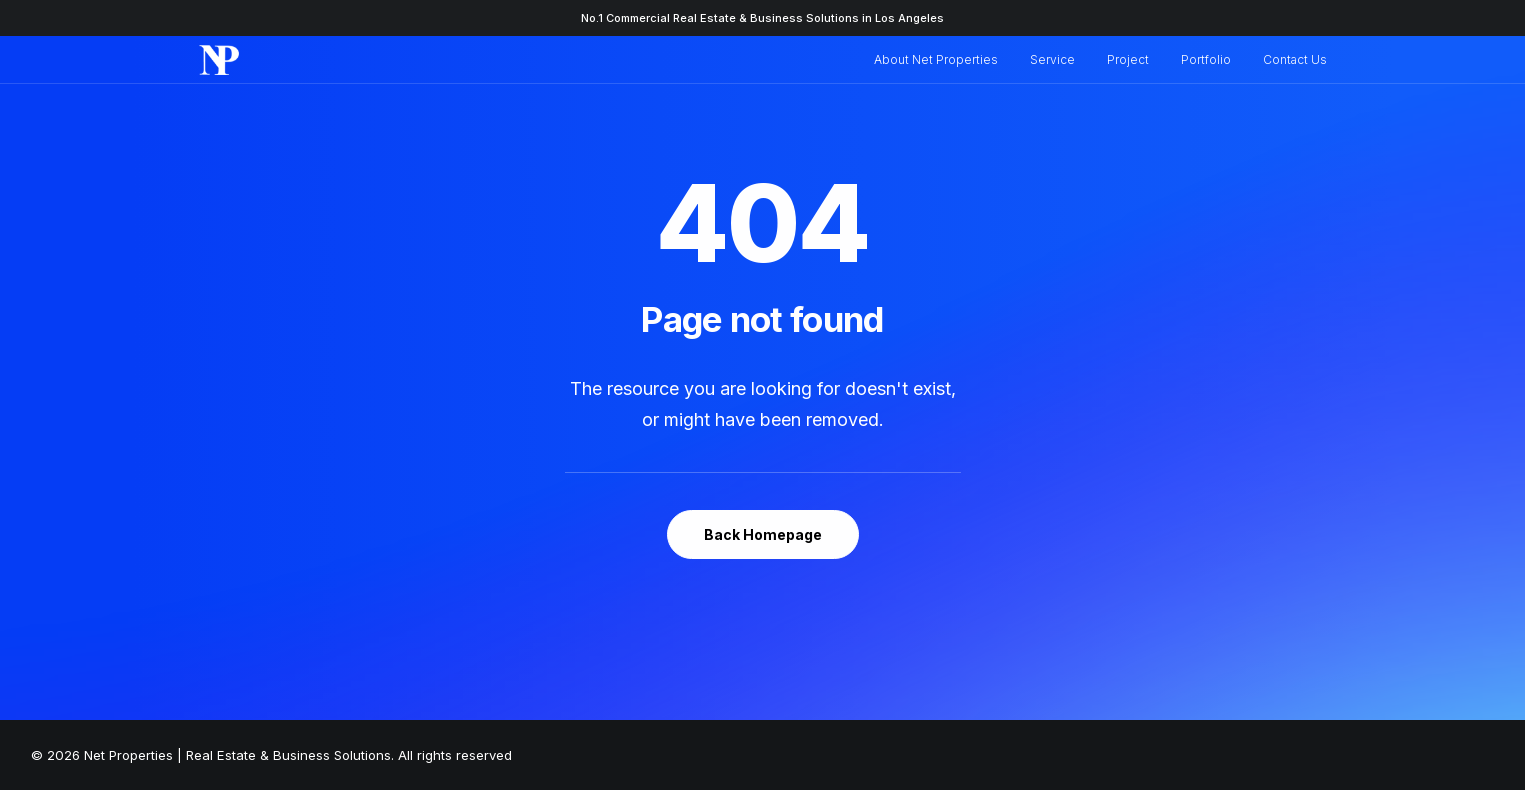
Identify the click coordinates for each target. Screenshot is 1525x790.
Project (1128, 59)
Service (1052, 59)
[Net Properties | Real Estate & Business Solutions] (219, 60)
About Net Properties (936, 59)
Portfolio (1206, 59)
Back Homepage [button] (763, 534)
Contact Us (1295, 59)
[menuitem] (943, 60)
